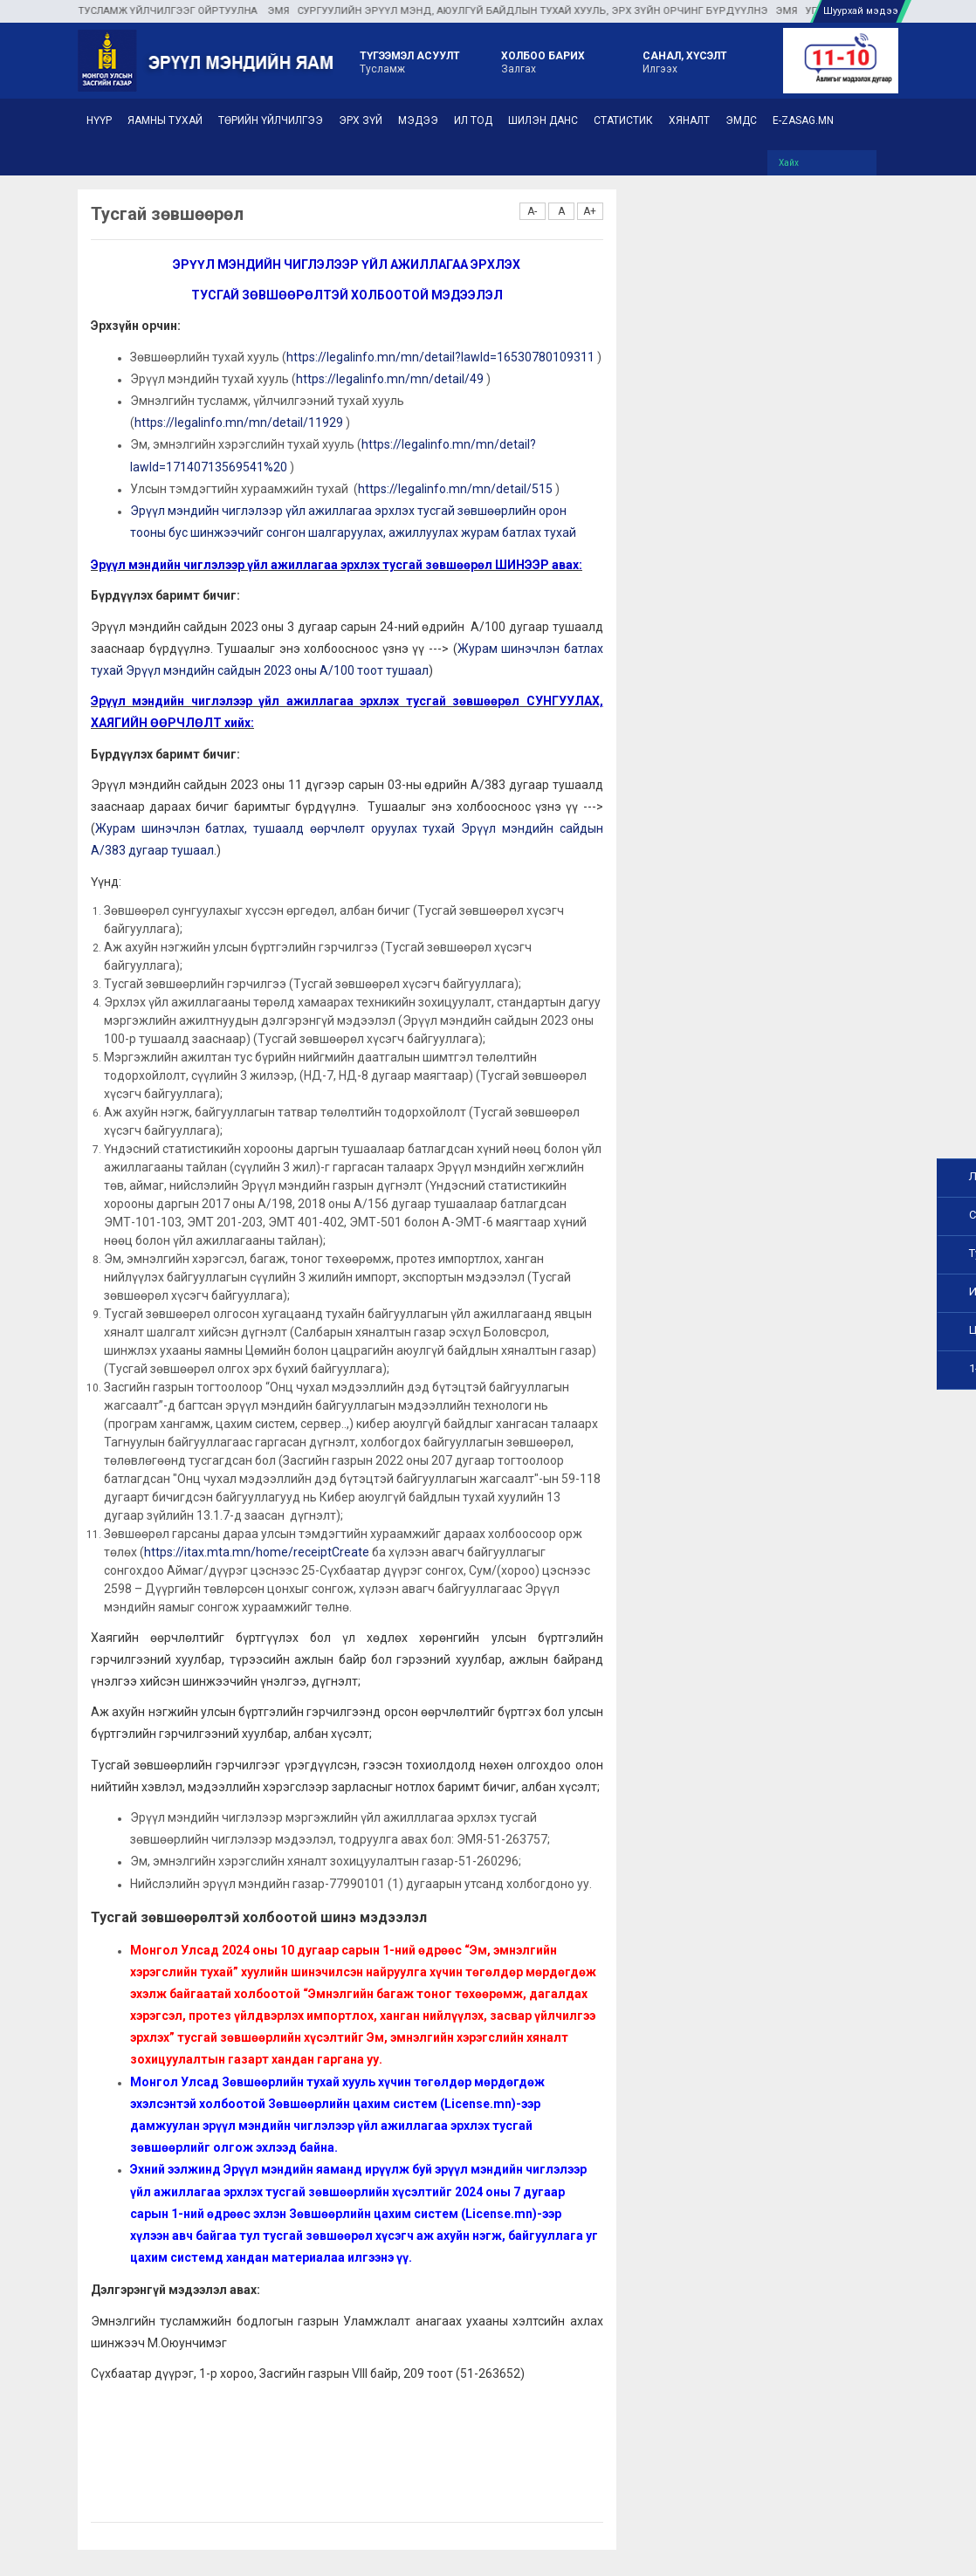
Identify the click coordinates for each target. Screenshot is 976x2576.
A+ (589, 211)
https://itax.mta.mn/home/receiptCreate (256, 1552)
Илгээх (685, 61)
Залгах (543, 61)
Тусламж (410, 61)
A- (532, 211)
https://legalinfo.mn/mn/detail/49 (390, 379)
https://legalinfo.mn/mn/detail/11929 (238, 422)
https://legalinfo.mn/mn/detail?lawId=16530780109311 (440, 357)
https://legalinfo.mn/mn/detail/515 (455, 489)
